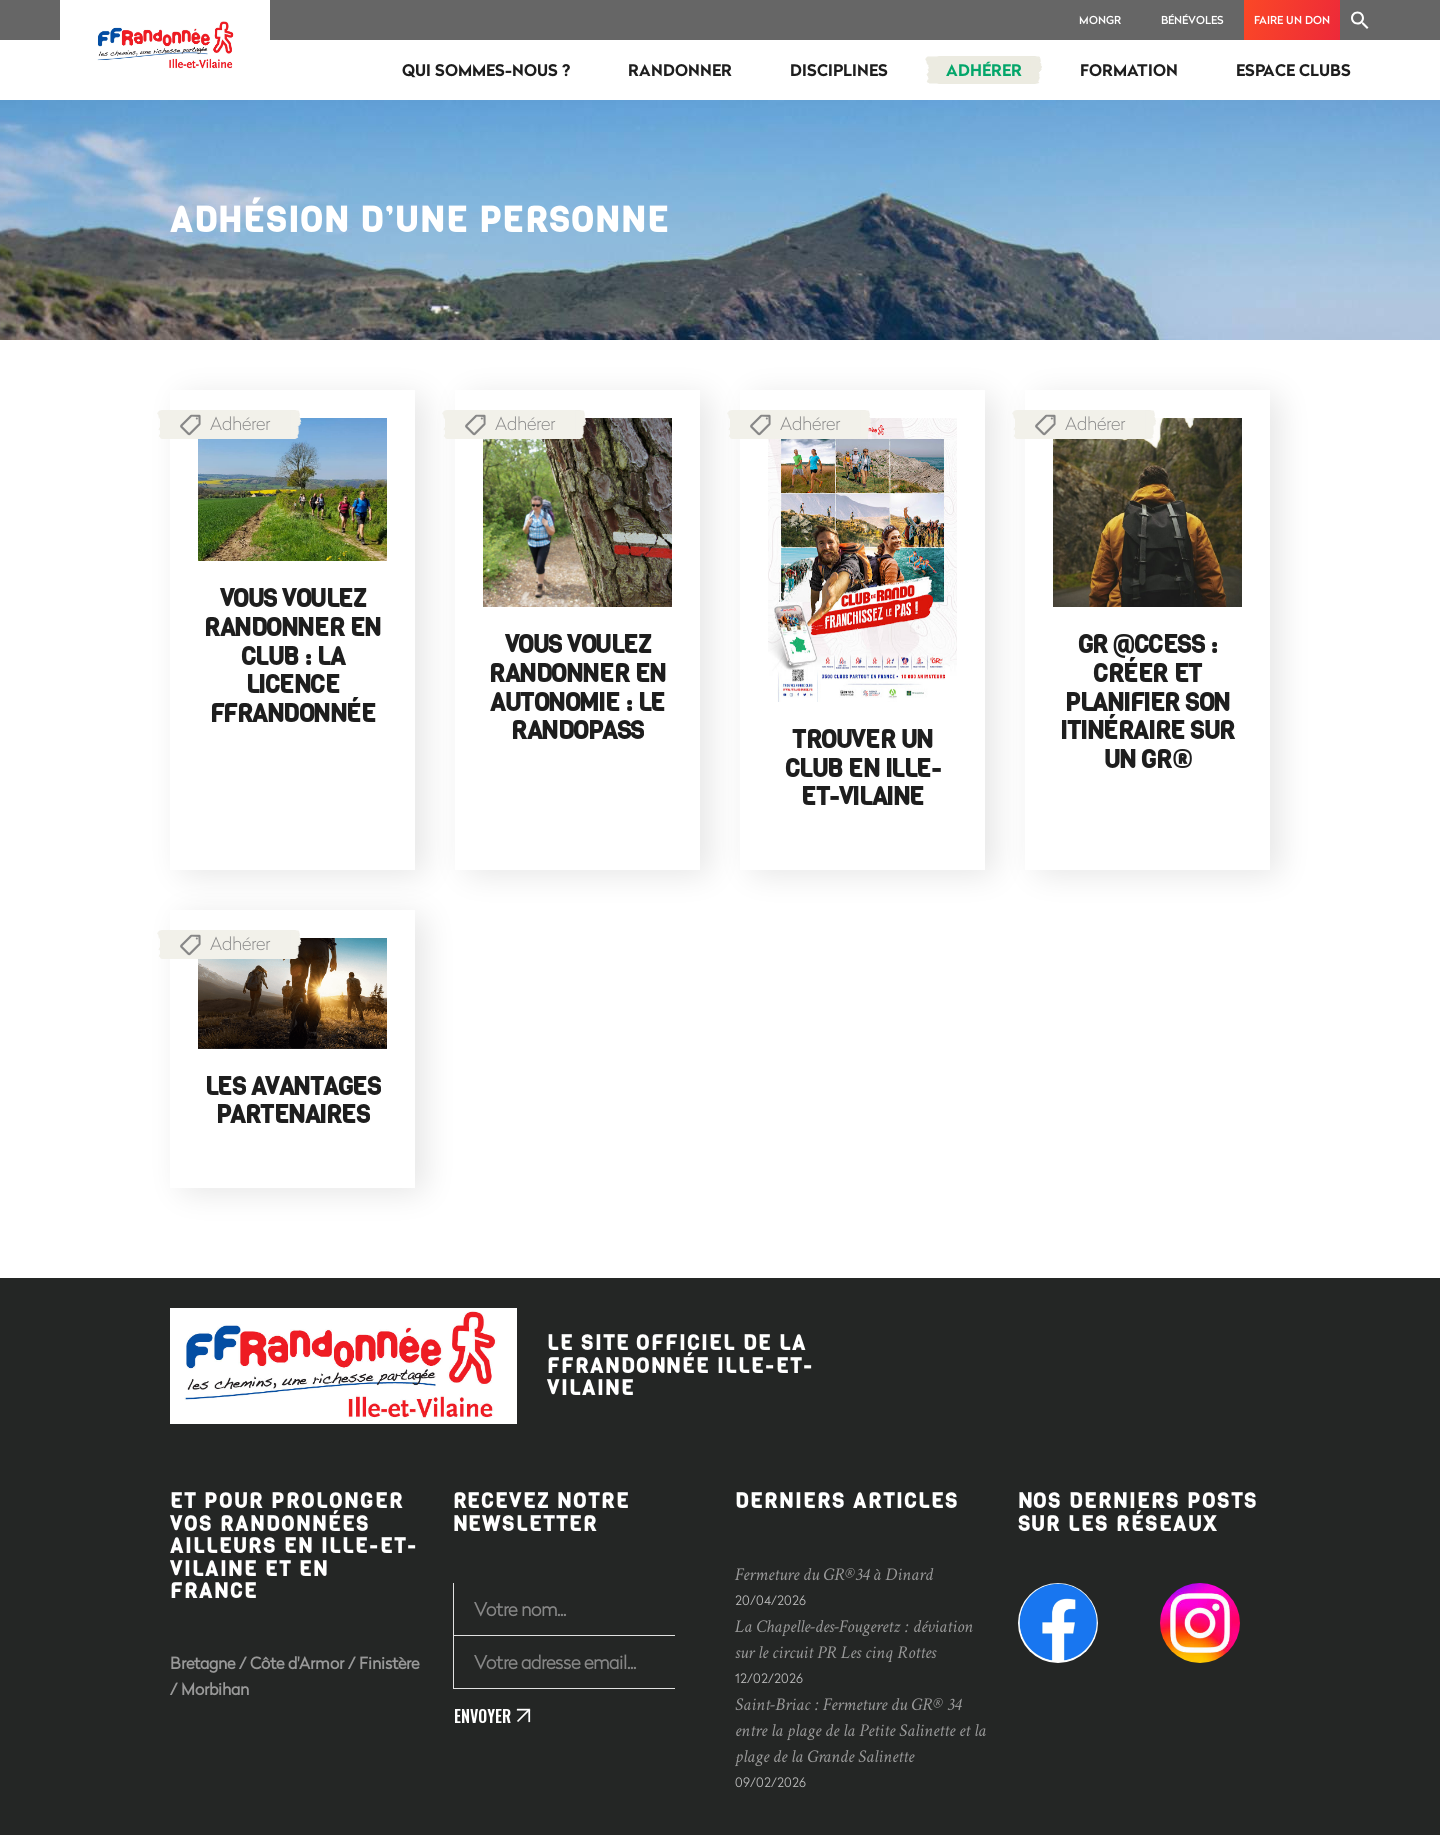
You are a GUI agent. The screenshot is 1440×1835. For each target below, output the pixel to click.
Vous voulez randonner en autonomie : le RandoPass (577, 688)
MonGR (1100, 19)
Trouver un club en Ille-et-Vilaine (863, 769)
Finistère (389, 1662)
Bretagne (202, 1662)
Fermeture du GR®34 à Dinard (834, 1574)
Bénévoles (1192, 19)
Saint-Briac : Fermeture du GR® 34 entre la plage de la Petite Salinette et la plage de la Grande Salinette (860, 1730)
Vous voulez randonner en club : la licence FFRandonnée (292, 656)
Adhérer (240, 423)
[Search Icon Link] (1360, 20)
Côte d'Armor (297, 1662)
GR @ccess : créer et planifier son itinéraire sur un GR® (1147, 702)
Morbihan (215, 1688)
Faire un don (1292, 19)
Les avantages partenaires (293, 1101)
